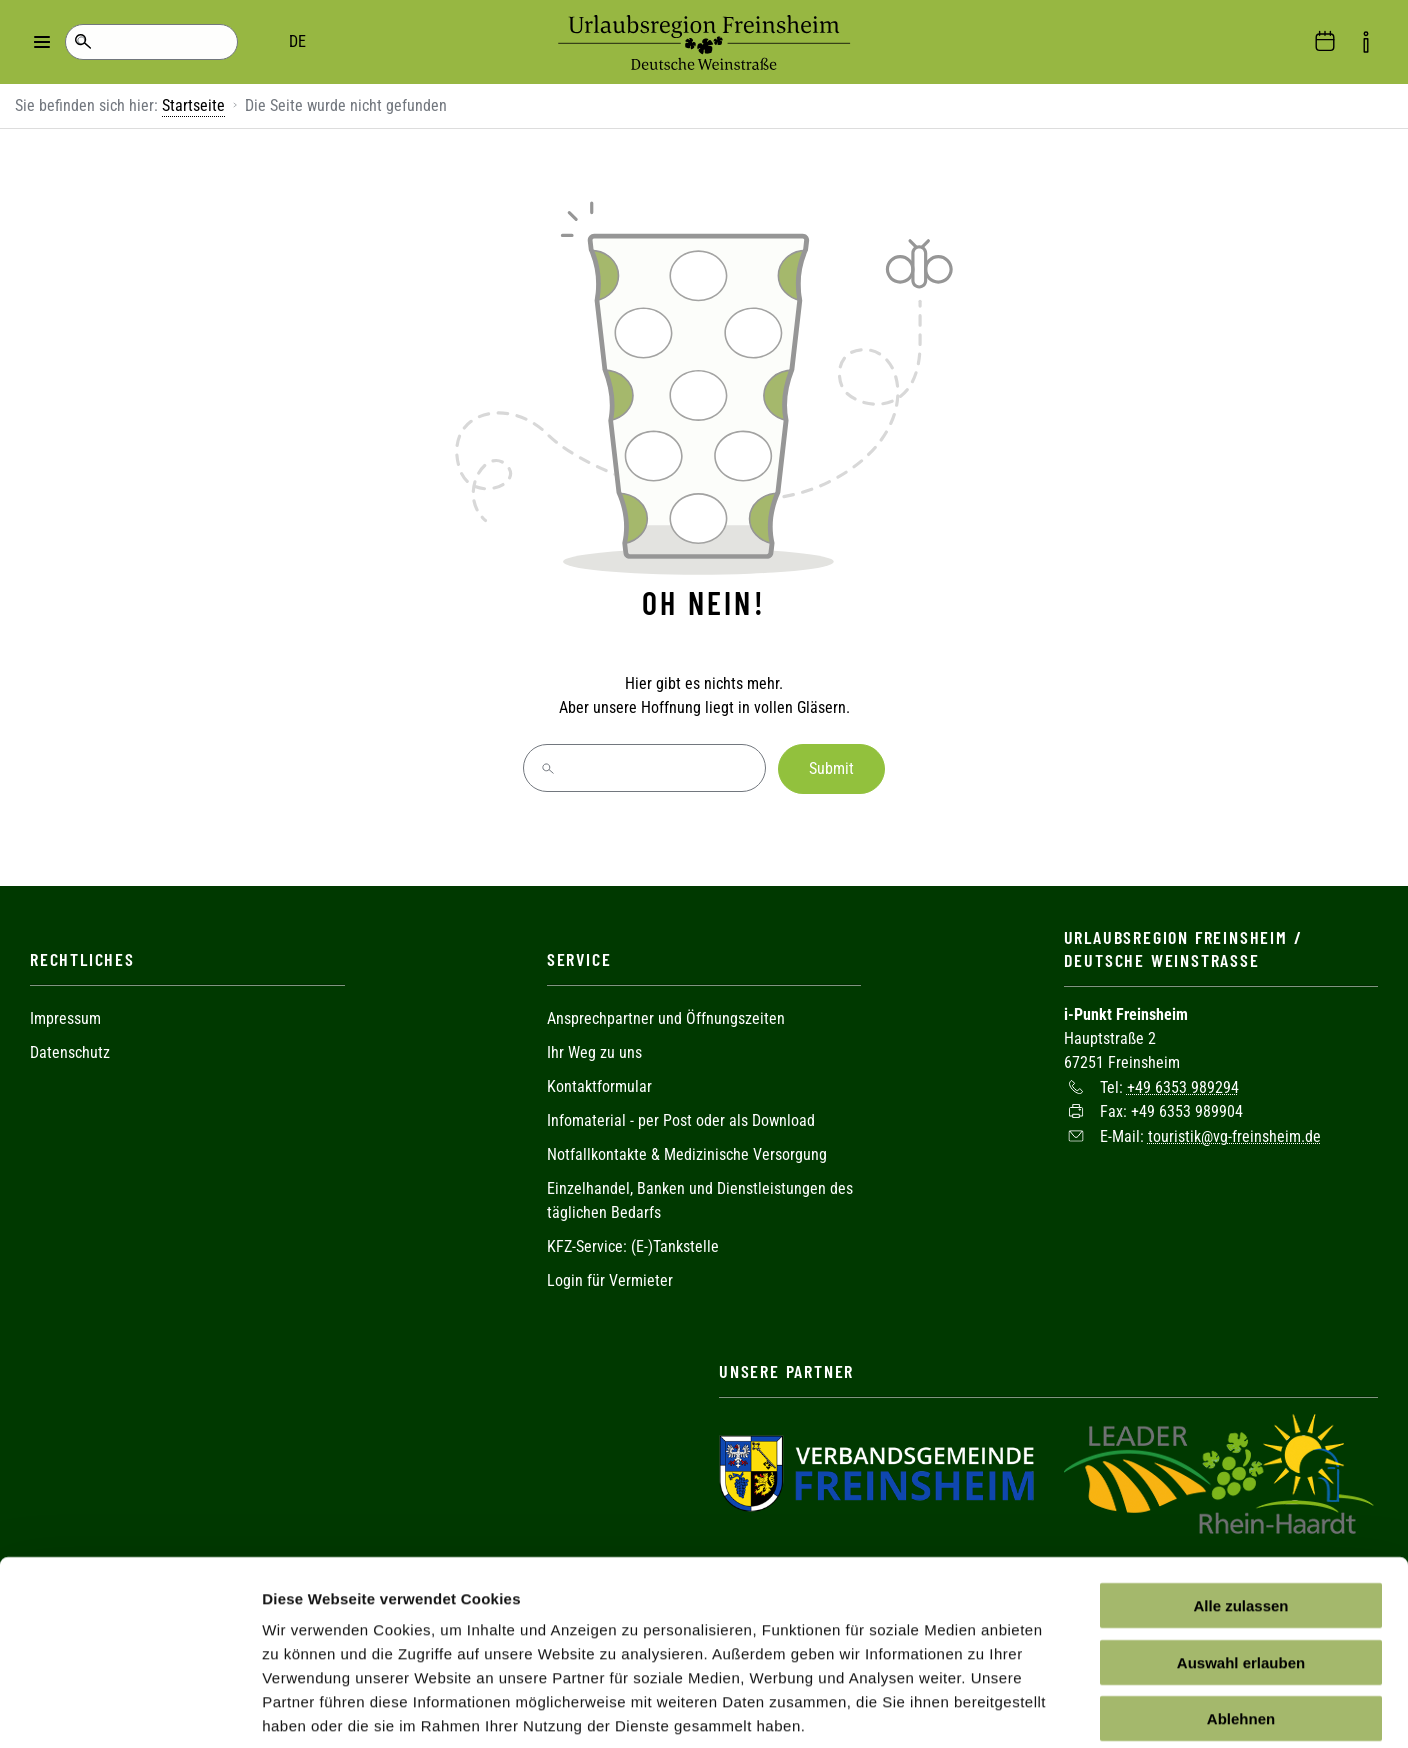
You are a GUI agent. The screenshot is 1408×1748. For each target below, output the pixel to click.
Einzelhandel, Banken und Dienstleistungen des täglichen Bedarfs (700, 1198)
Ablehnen (1241, 1620)
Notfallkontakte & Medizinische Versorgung (687, 1152)
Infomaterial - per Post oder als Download (681, 1118)
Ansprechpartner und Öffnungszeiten (666, 1016)
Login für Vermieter (610, 1278)
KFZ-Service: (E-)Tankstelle (633, 1244)
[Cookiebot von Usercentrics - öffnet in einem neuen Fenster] (129, 1709)
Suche (82, 42)
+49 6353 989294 (1183, 1084)
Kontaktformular (599, 1084)
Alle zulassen (1240, 1507)
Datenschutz (70, 1050)
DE (160, 41)
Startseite (193, 105)
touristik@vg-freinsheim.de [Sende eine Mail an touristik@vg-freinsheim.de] (1234, 1133)
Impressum (65, 1016)
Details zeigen (1063, 1708)
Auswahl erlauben (1241, 1564)
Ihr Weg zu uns (594, 1050)
